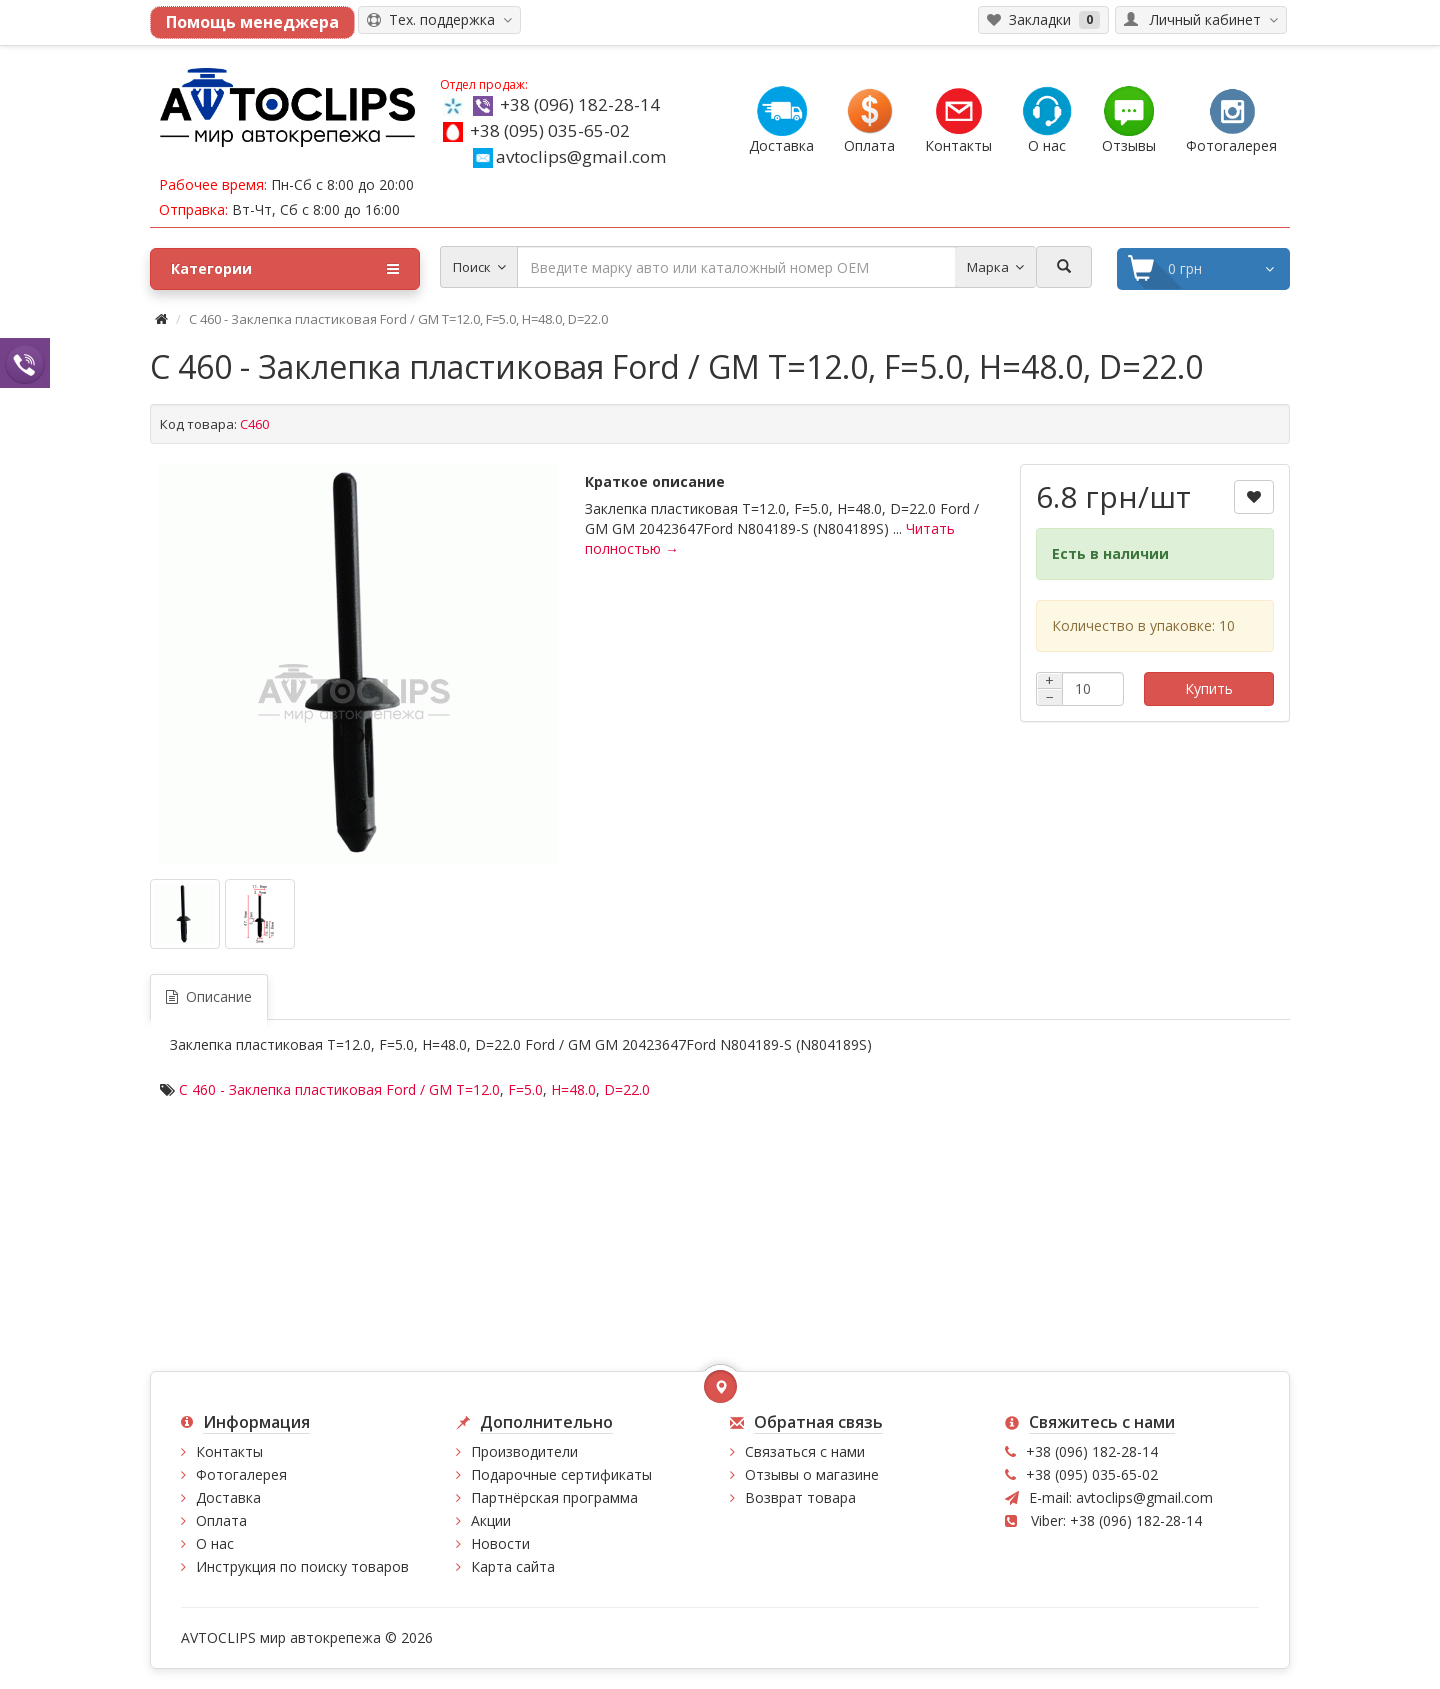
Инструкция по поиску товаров (302, 1566)
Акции (491, 1520)
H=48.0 (573, 1089)
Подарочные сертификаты (561, 1474)
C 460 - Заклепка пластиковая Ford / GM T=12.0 (339, 1089)
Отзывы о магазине (812, 1474)
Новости (500, 1543)
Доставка (228, 1497)
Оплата (221, 1520)
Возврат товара (800, 1497)
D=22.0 (627, 1089)
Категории (285, 269)
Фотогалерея (241, 1474)
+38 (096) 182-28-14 (580, 104)
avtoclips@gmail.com (569, 156)
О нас (215, 1543)
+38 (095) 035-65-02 (550, 130)
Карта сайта (513, 1566)
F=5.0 (525, 1089)
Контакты (229, 1451)
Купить (1209, 688)
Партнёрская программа (554, 1497)
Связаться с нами (805, 1451)
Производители (524, 1451)
